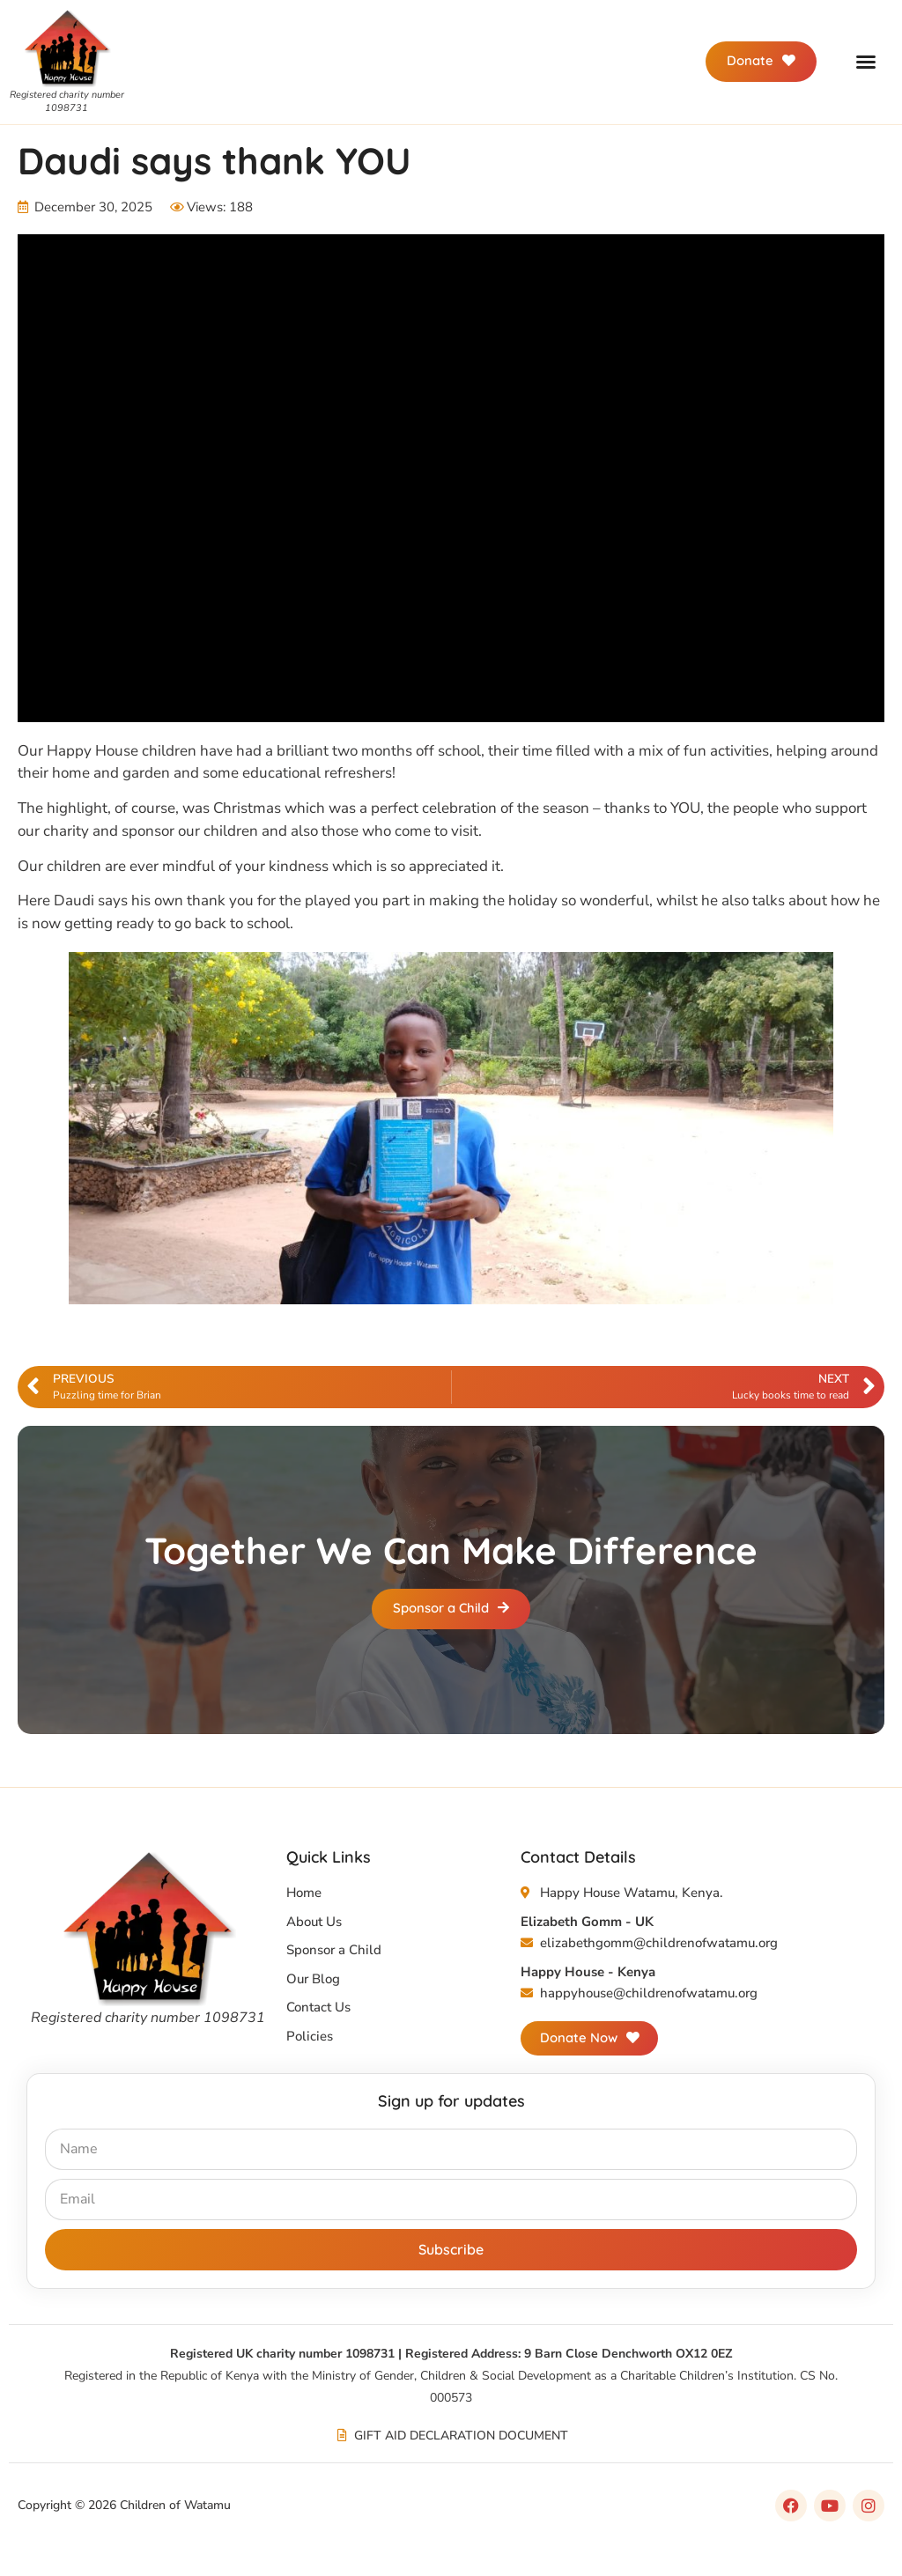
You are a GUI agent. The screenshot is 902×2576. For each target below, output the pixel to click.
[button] (866, 62)
